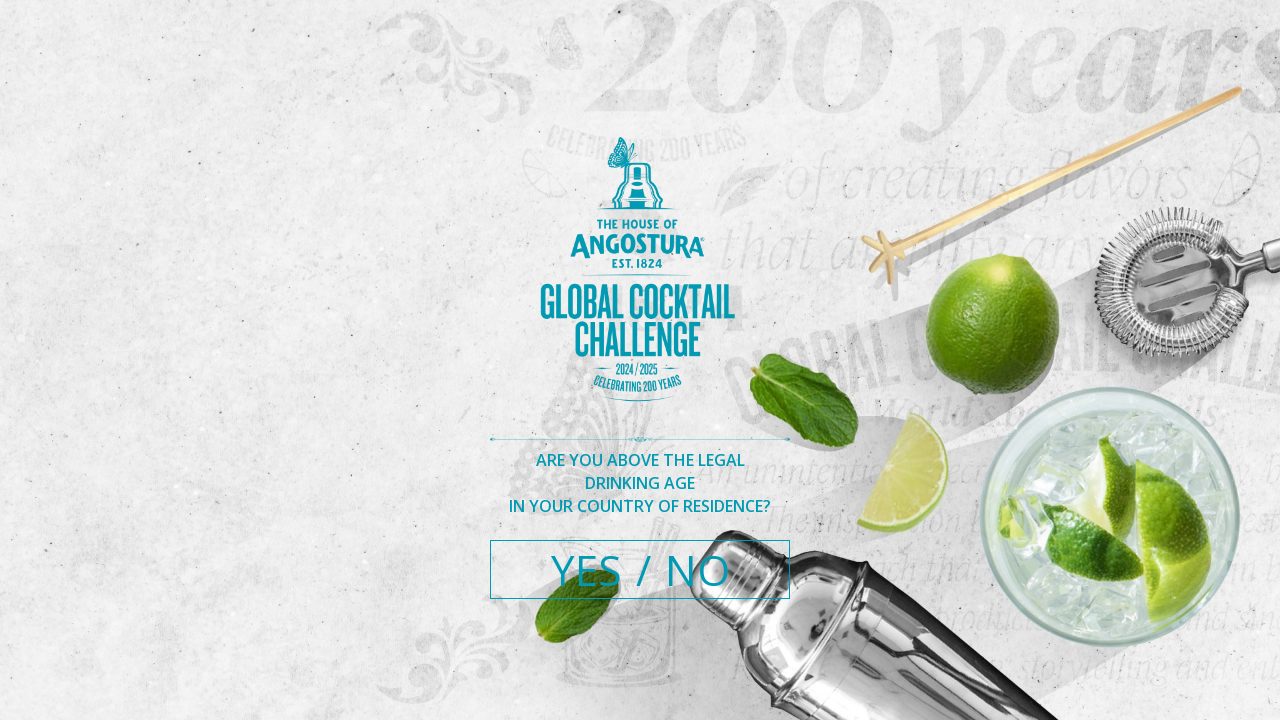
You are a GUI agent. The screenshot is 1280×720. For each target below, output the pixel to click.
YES (586, 569)
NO (697, 569)
